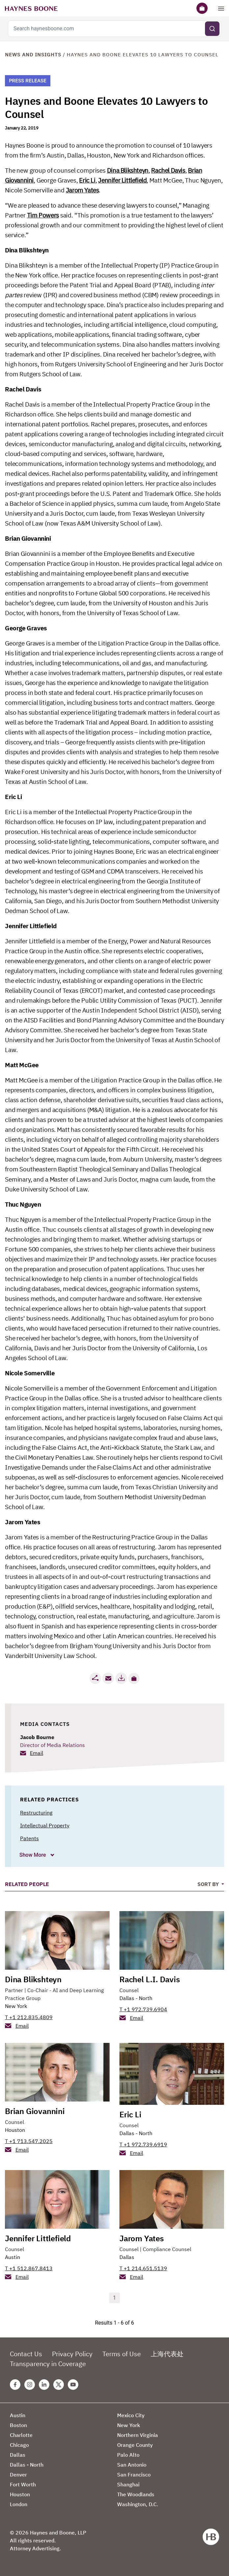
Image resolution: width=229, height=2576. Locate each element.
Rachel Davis (168, 170)
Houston (15, 2130)
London (18, 2504)
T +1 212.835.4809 (29, 2017)
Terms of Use (121, 2353)
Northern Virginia (137, 2435)
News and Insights (33, 54)
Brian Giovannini (35, 2111)
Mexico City (130, 2415)
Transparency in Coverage (48, 2363)
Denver (18, 2474)
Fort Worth (23, 2484)
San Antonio (131, 2464)
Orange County (135, 2445)
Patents (29, 1838)
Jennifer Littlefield (122, 180)
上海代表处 (167, 2353)
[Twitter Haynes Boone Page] (58, 2384)
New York (16, 2006)
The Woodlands (135, 2494)
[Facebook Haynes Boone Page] (15, 2384)
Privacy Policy (72, 2353)
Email (36, 1753)
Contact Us (26, 2353)
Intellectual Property (44, 1825)
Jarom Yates (82, 190)
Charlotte (21, 2435)
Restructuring (36, 1812)
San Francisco (134, 2474)
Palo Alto (128, 2454)
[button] (134, 1678)
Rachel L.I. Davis (149, 1979)
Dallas (126, 2257)
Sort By (208, 1884)
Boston (18, 2425)
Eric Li (87, 180)
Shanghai (128, 2484)
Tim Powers (43, 215)
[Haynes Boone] (31, 8)
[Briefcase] (202, 8)
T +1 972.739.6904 (143, 2009)
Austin (12, 2257)
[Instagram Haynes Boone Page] (29, 2384)
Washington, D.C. (137, 2504)
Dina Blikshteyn (127, 170)
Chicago (19, 2445)
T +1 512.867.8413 (29, 2268)
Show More (33, 1855)
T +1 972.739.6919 (143, 2144)
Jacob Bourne (37, 1737)
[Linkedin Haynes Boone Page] (44, 2384)
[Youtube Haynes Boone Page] (73, 2384)
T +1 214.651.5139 (143, 2268)
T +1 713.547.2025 (29, 2141)
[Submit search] (212, 28)
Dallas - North (135, 1998)
